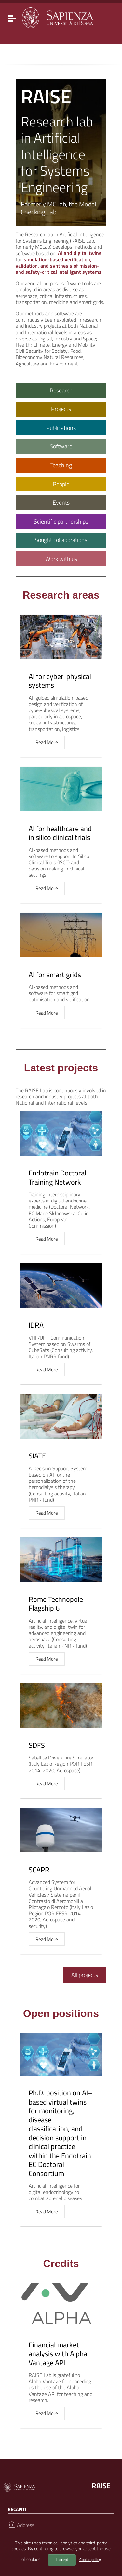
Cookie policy (90, 2559)
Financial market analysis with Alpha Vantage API (58, 2353)
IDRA (36, 1325)
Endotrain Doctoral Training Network (57, 1177)
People (61, 484)
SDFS (37, 1745)
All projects (84, 1975)
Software (61, 446)
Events (61, 502)
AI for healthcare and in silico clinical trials (60, 833)
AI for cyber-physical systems (60, 681)
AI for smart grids (55, 974)
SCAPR (39, 1869)
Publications (61, 427)
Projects (61, 409)
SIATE (37, 1455)
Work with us (61, 558)
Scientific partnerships (61, 521)
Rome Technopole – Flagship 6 (59, 1604)
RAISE (101, 2485)
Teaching (61, 465)
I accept (62, 2559)
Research (61, 390)
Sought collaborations (61, 540)
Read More (46, 742)
